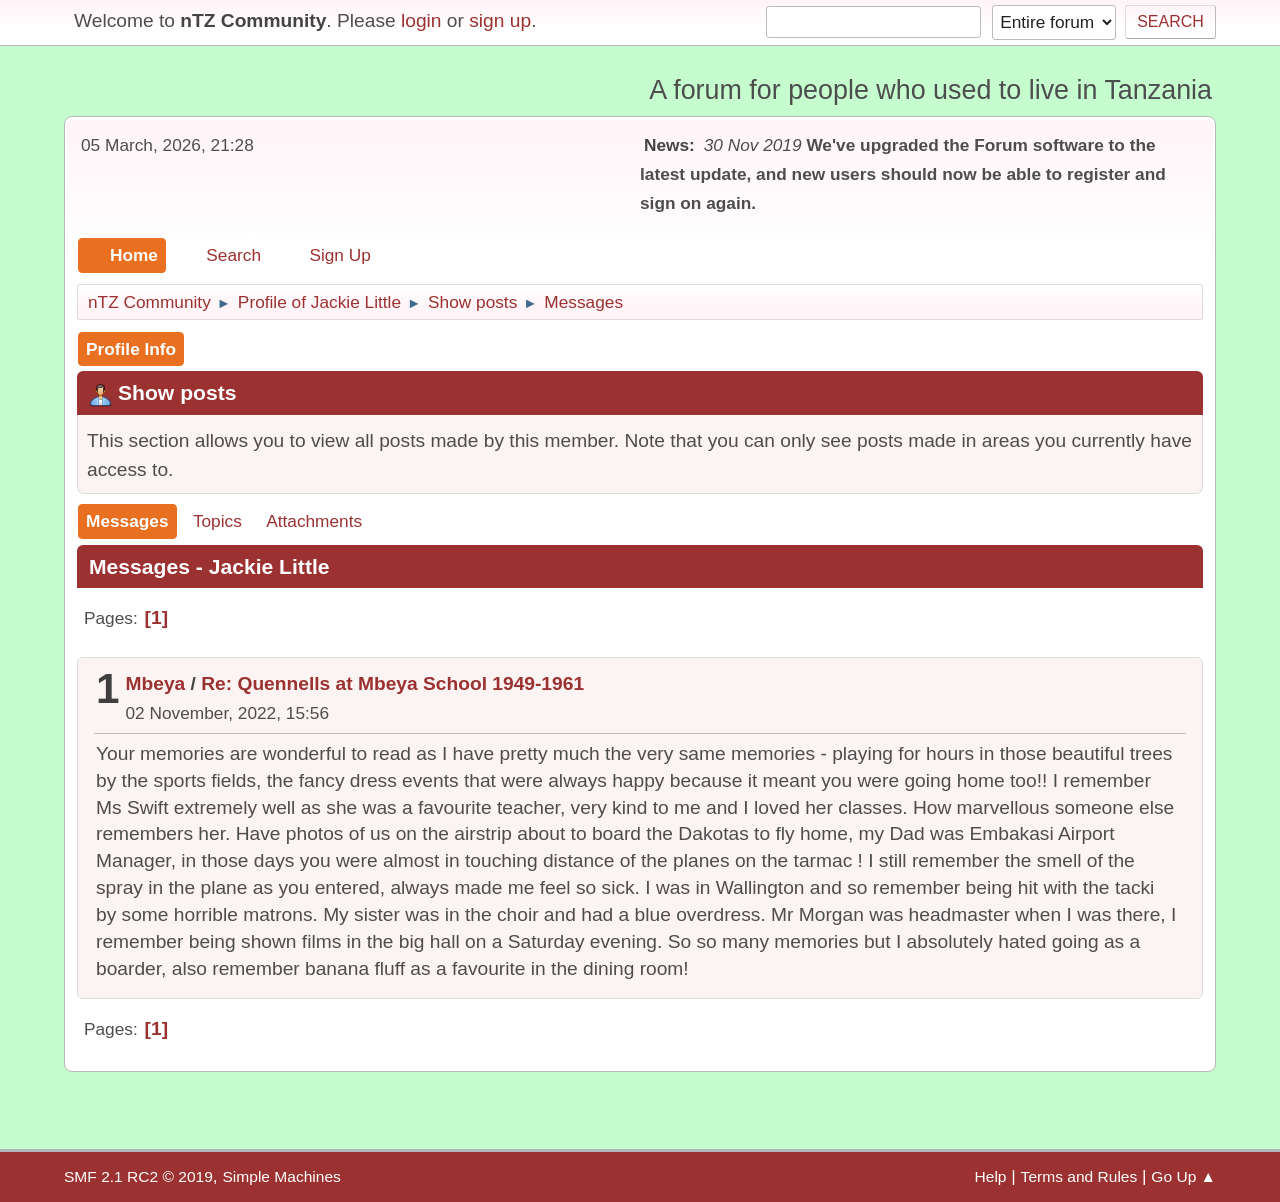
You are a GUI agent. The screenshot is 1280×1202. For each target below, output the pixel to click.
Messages (127, 521)
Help (991, 1176)
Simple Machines (281, 1176)
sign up (500, 20)
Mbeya (156, 683)
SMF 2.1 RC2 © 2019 (138, 1176)
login (421, 20)
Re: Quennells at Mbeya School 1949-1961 (392, 683)
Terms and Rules (1079, 1176)
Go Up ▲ (1183, 1176)
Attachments (314, 521)
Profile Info (131, 349)
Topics (217, 521)
